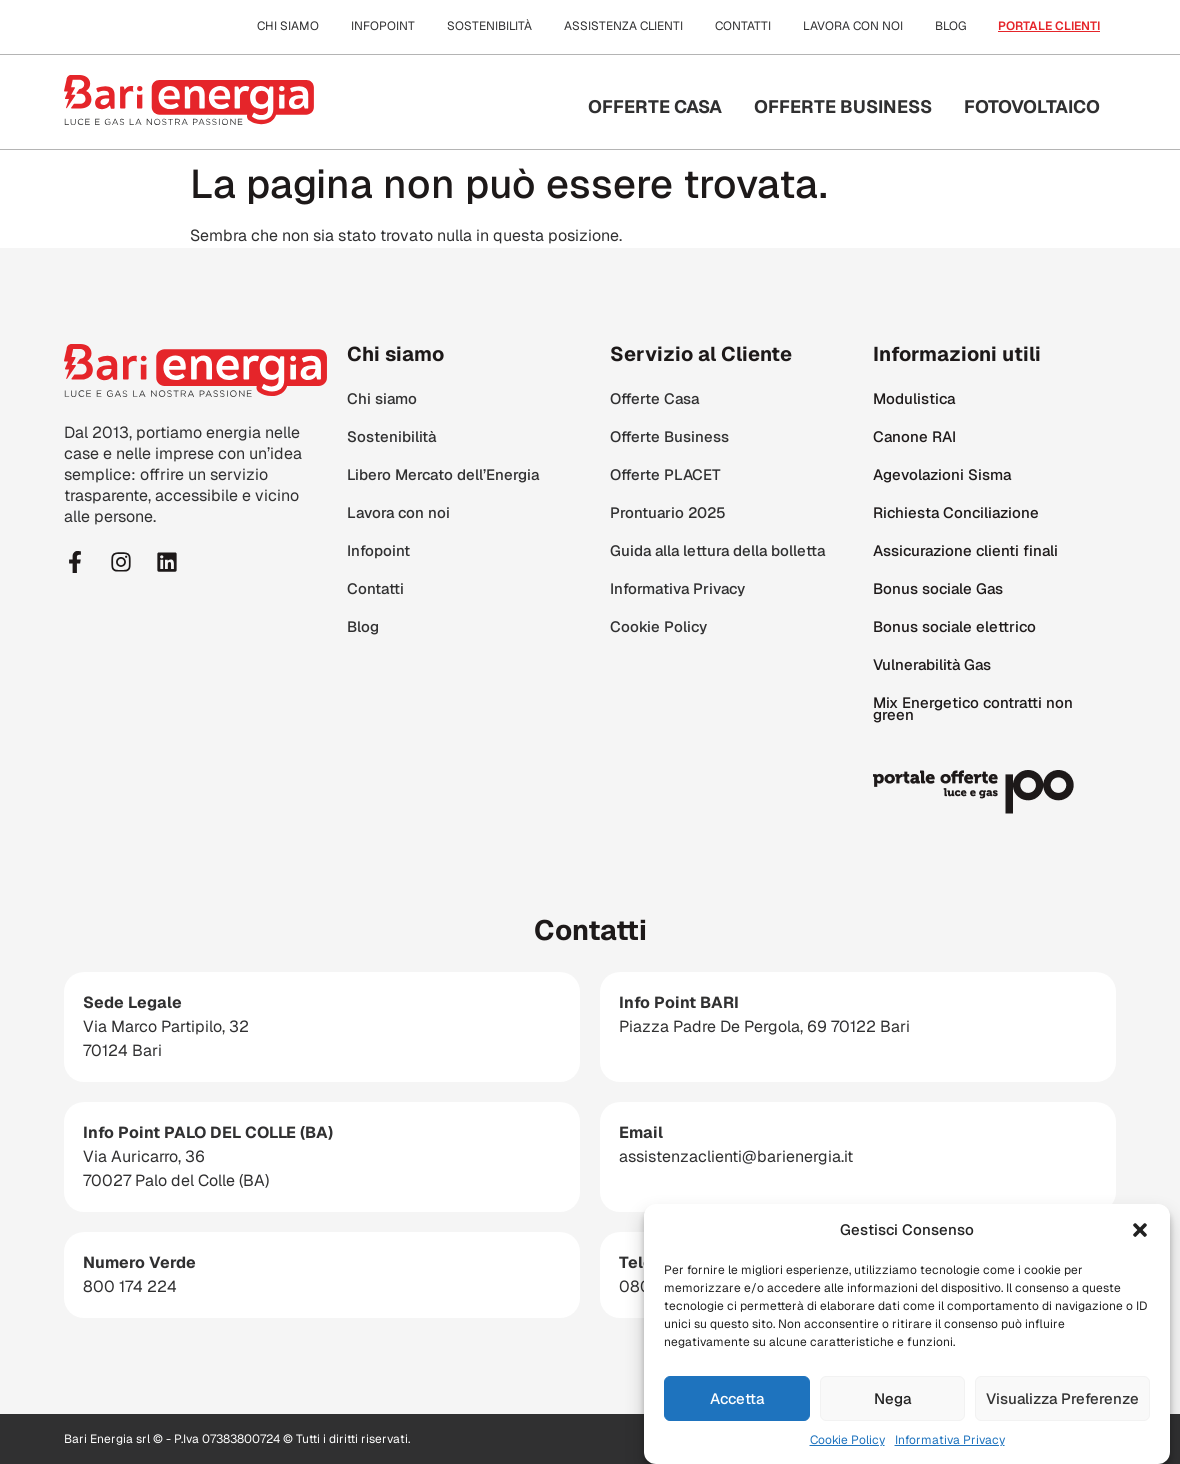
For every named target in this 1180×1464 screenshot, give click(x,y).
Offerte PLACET (665, 474)
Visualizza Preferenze (1062, 1405)
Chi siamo (288, 26)
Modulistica (914, 398)
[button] (1140, 1237)
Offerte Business (843, 106)
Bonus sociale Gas (938, 588)
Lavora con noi (853, 26)
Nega (892, 1405)
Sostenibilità (489, 26)
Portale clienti (1049, 26)
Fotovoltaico (1032, 106)
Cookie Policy (847, 1448)
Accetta (737, 1405)
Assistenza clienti (623, 26)
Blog (950, 26)
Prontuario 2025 (668, 512)
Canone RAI (914, 436)
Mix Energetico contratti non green (973, 708)
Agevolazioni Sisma (942, 474)
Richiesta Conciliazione (956, 512)
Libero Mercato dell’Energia (443, 474)
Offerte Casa (655, 106)
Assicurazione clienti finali (965, 550)
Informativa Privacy (950, 1448)
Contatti (743, 26)
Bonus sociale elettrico (954, 626)
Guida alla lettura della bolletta (717, 550)
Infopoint (383, 26)
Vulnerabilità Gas (932, 664)
